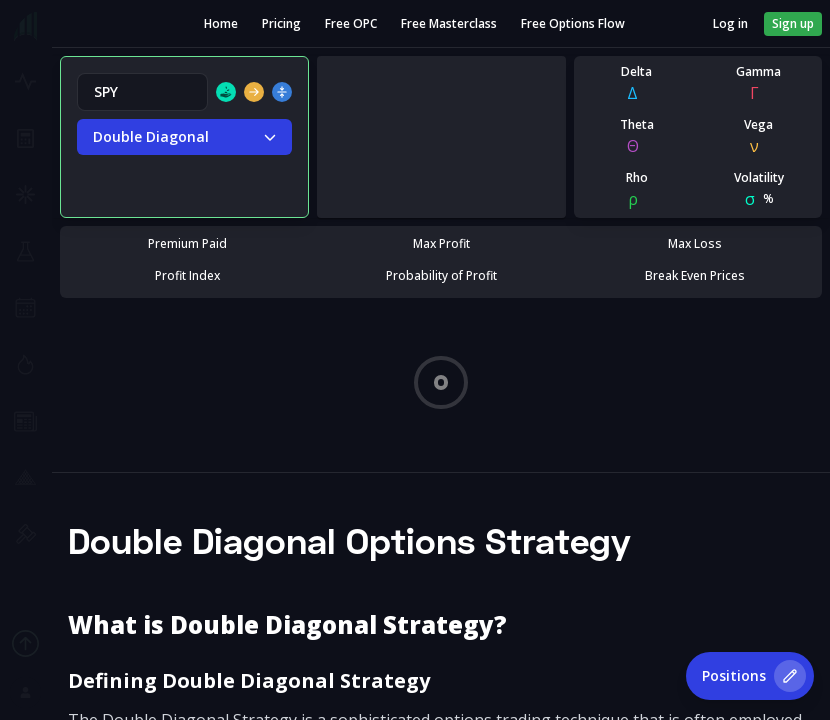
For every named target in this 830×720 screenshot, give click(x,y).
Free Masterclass (449, 24)
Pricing (281, 24)
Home (221, 24)
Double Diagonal (184, 137)
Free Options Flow (573, 24)
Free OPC (351, 24)
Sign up (793, 23)
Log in (730, 24)
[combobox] (142, 92)
